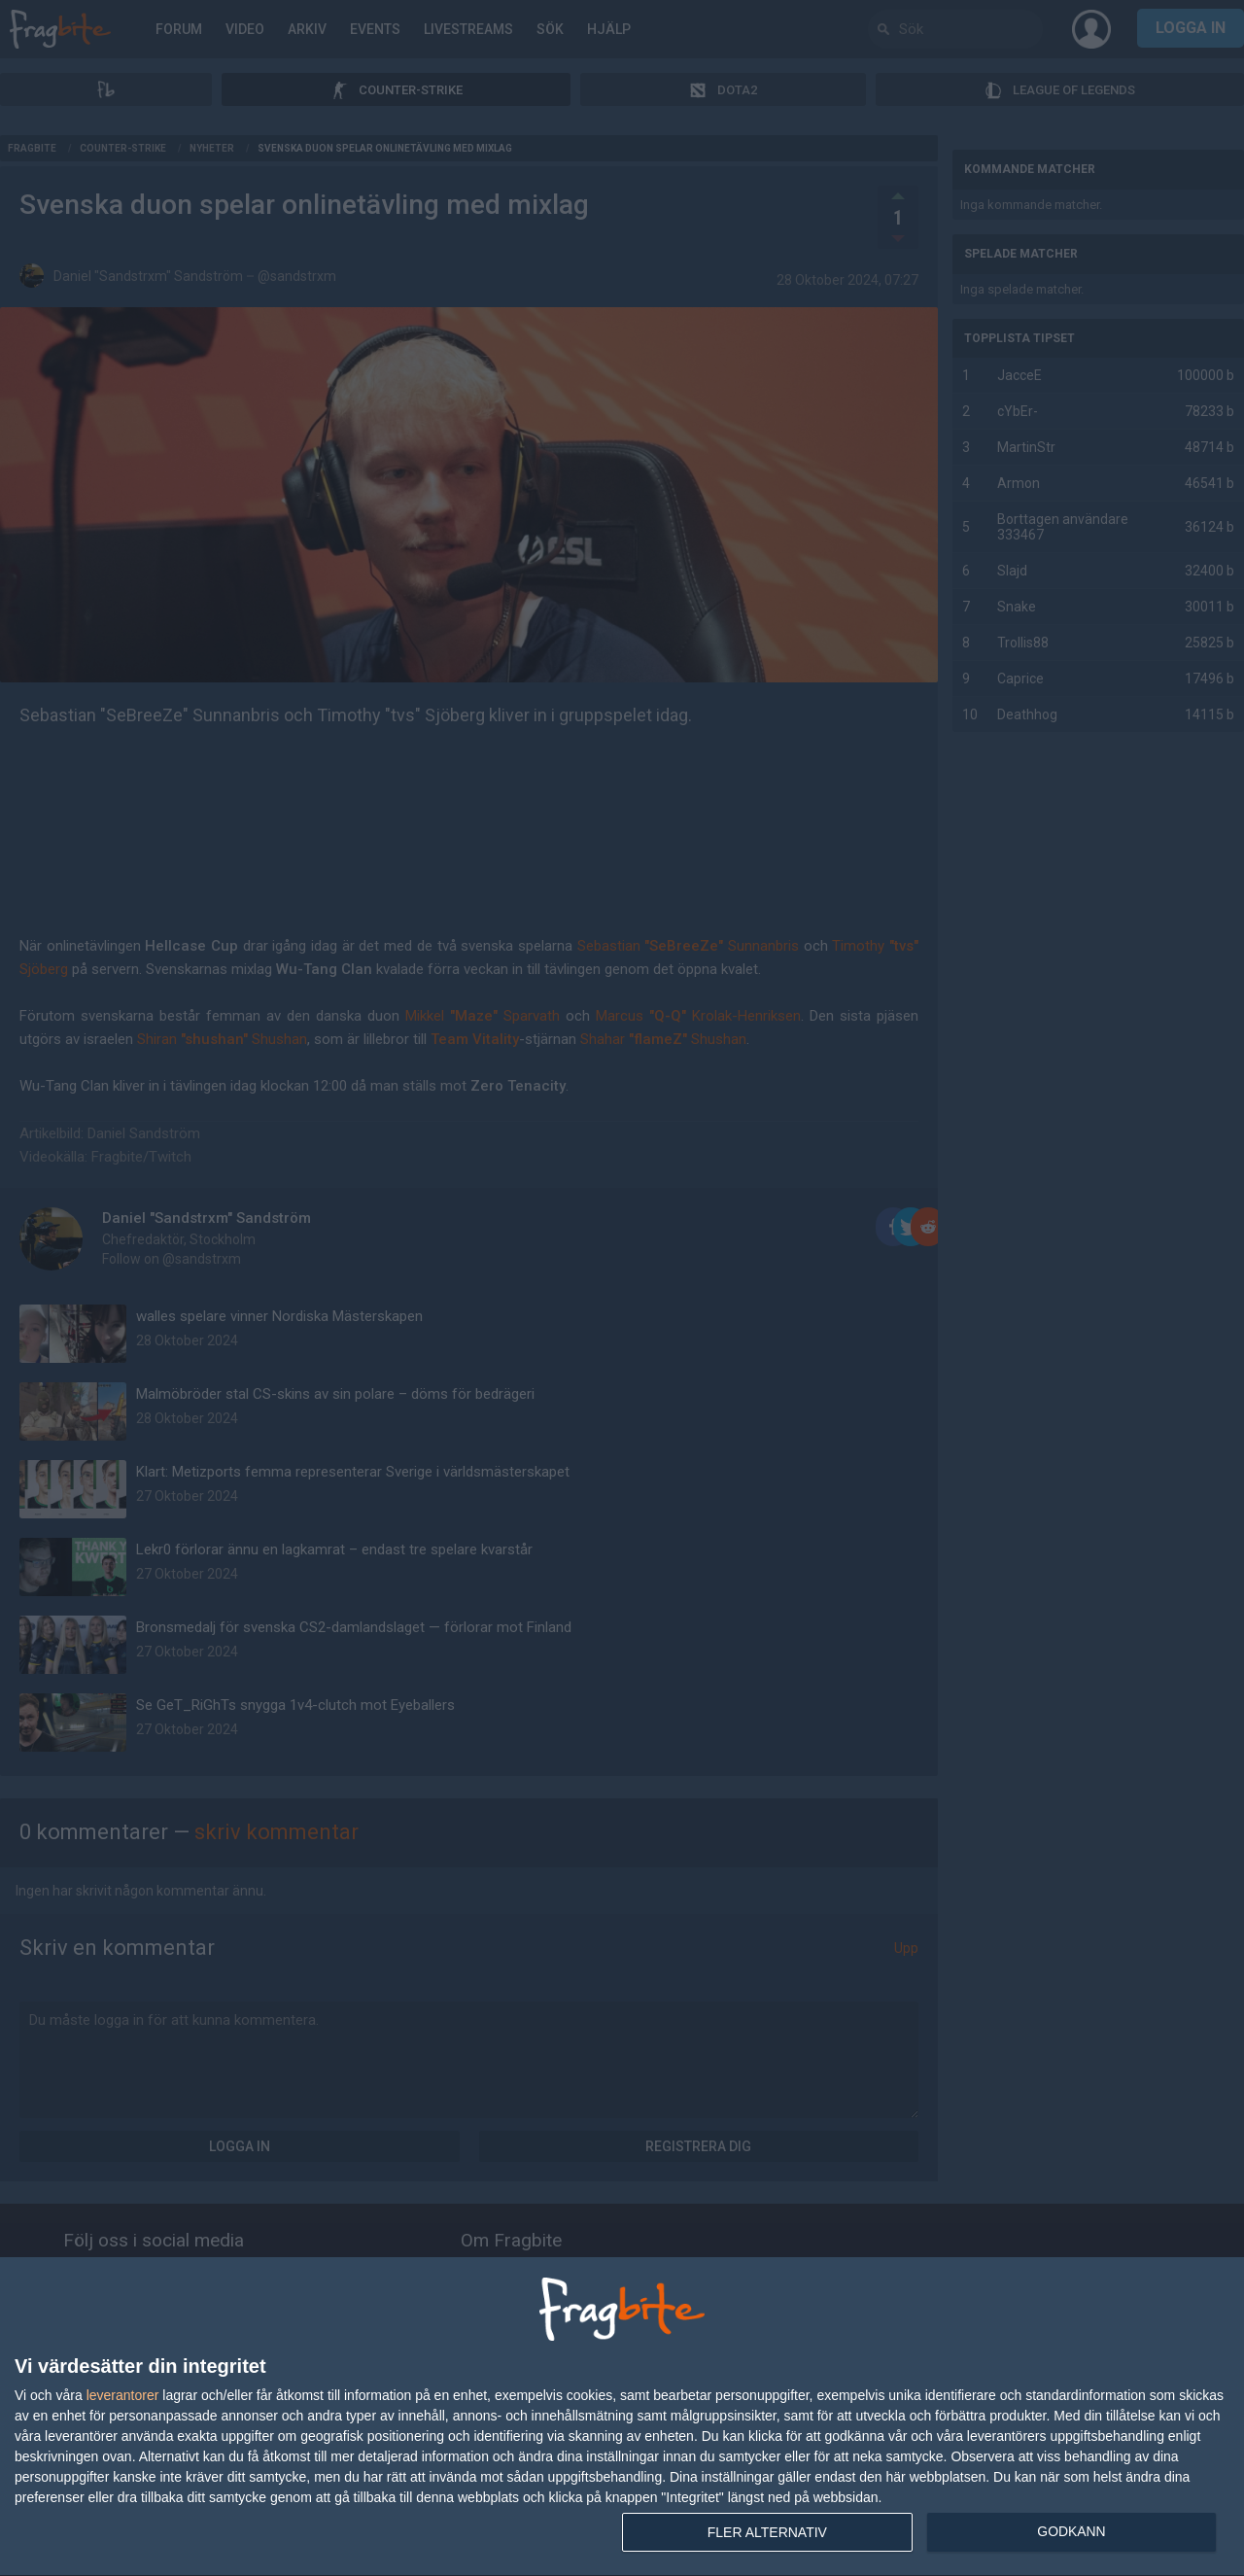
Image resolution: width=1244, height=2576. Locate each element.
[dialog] (622, 2417)
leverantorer (122, 2395)
